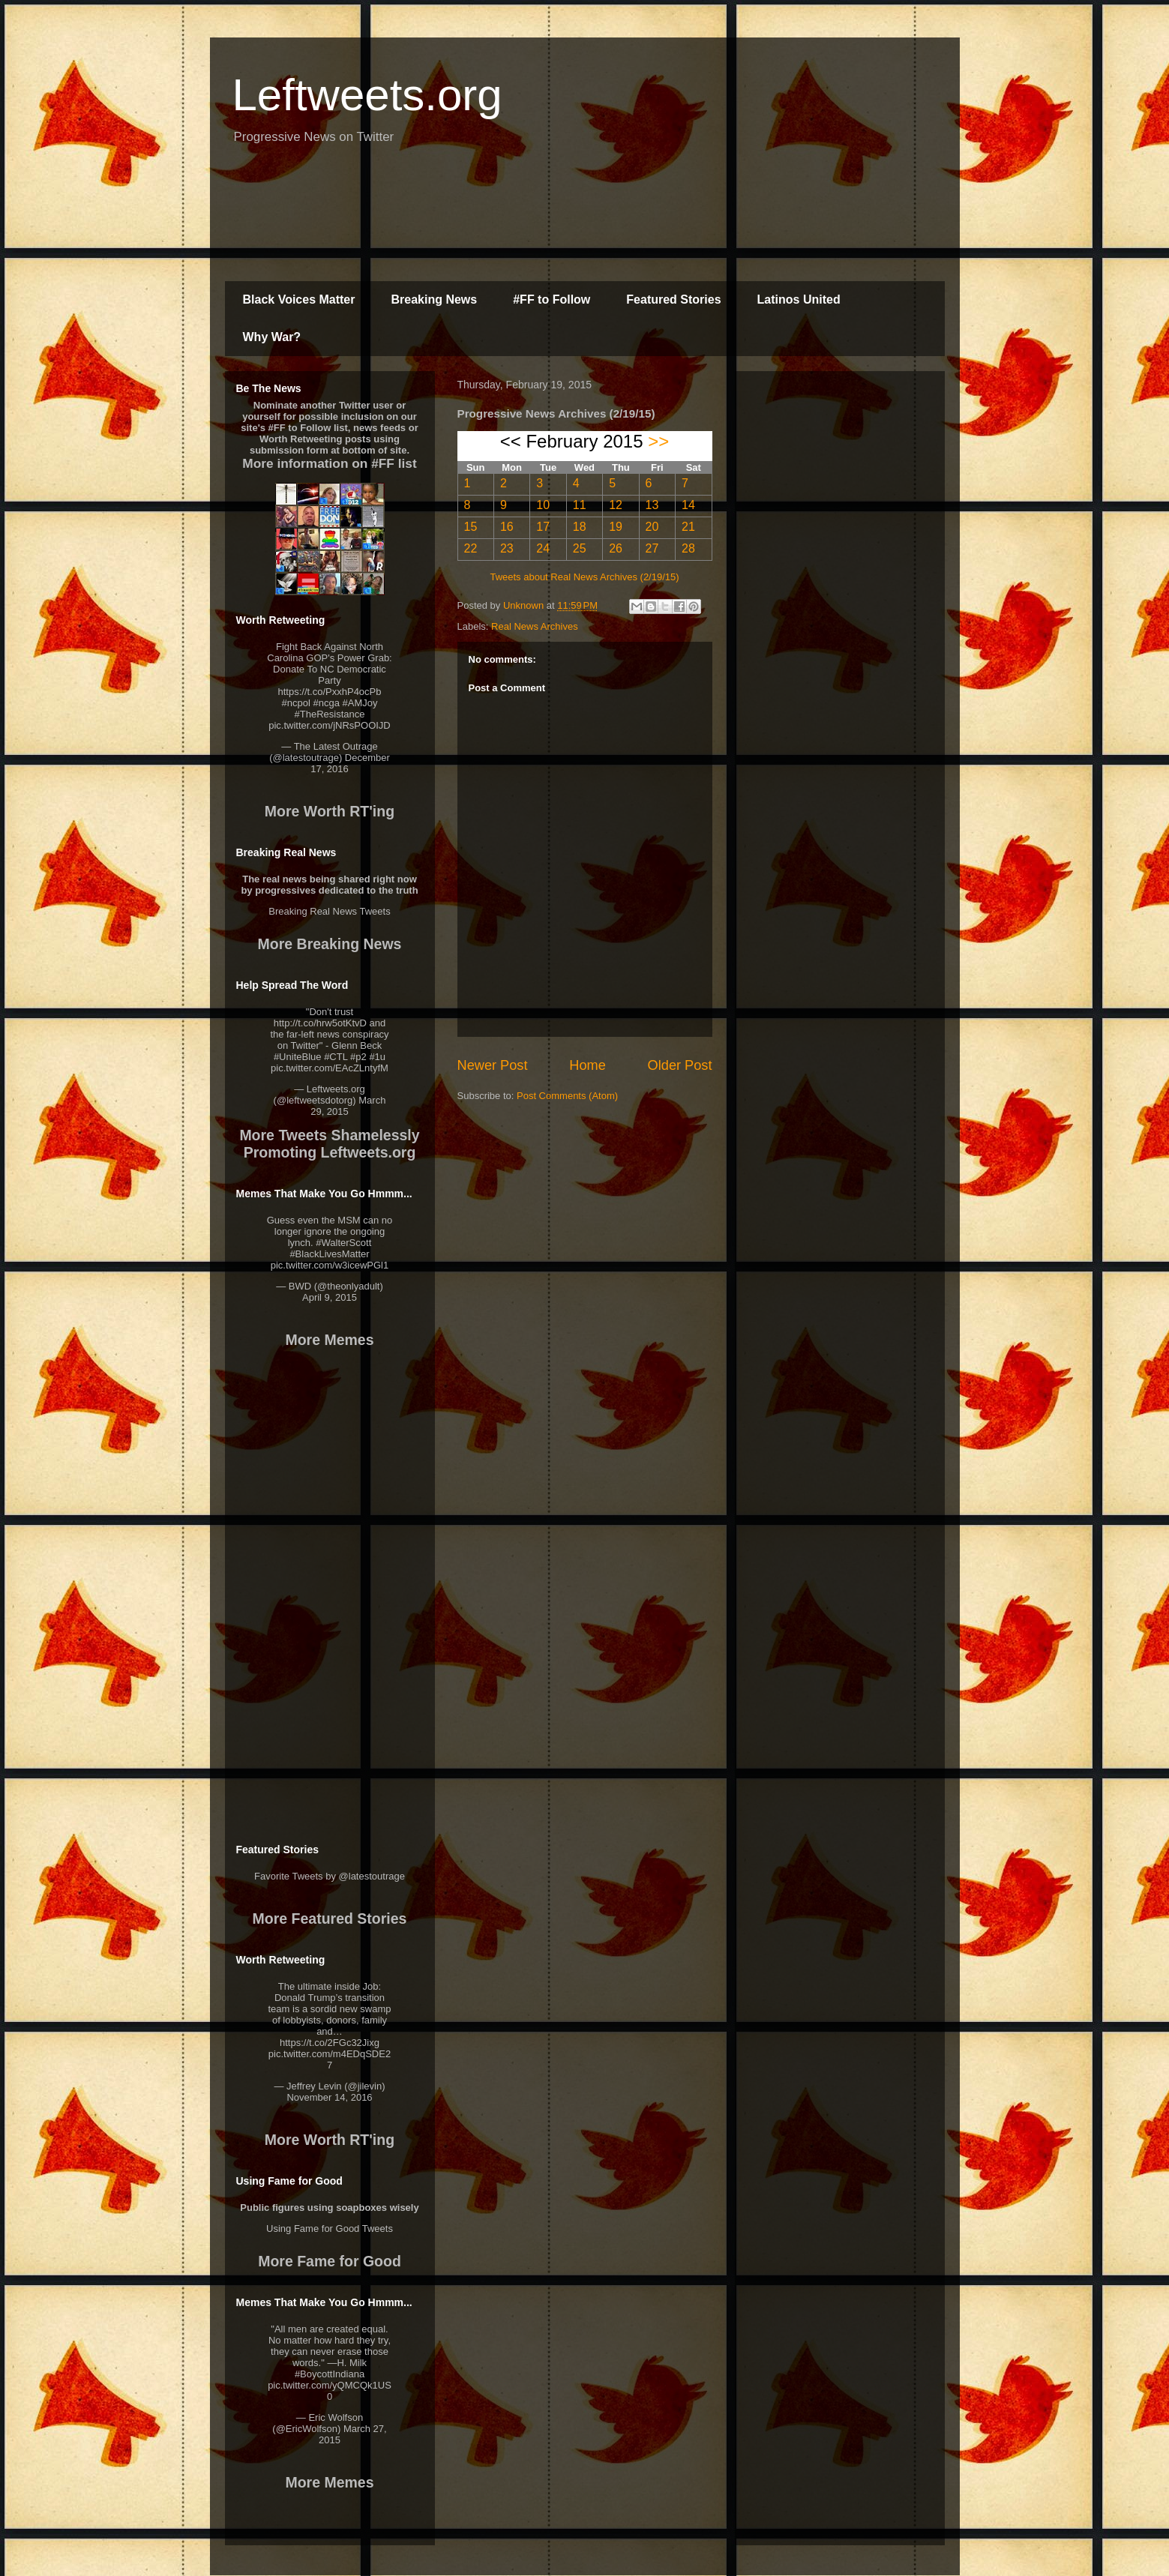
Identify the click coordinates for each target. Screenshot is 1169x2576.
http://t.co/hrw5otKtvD (320, 1023)
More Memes (329, 1339)
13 (652, 505)
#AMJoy (360, 702)
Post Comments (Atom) (567, 1095)
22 (471, 548)
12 (615, 505)
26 (615, 548)
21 (688, 526)
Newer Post (492, 1065)
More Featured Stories (330, 1918)
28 (688, 548)
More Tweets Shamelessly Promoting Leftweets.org (329, 1144)
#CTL (335, 1056)
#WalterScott (343, 1242)
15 (471, 526)
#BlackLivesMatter (329, 1254)
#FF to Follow (551, 299)
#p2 (358, 1056)
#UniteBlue (298, 1056)
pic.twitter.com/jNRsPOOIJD (329, 725)
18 (579, 526)
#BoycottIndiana (329, 2374)
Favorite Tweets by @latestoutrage (329, 1876)
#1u (377, 1056)
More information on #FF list (329, 463)
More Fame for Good (329, 2261)
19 (615, 526)
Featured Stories (673, 299)
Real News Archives (534, 626)
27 (652, 548)
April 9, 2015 (329, 1297)
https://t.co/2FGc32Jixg (329, 2042)
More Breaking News (330, 944)
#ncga (326, 702)
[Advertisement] (585, 221)
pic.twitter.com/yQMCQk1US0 (329, 2391)
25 (579, 548)
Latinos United (799, 299)
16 (507, 526)
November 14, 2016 (329, 2097)
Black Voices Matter (299, 299)
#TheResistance (330, 714)
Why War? (272, 337)
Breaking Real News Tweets (329, 911)
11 (579, 505)
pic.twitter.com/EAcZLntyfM (329, 1068)
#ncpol (296, 702)
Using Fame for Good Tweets (329, 2228)
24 (543, 548)
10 (543, 505)
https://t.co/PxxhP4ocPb (329, 691)
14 (688, 505)
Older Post (680, 1065)
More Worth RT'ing (329, 811)
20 (652, 526)
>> (658, 441)
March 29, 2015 (347, 1106)
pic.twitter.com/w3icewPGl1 (330, 1265)
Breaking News (434, 299)
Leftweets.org (367, 95)
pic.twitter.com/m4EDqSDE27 (329, 2059)
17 (543, 526)
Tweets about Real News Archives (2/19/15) (584, 577)
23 (507, 548)
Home (587, 1065)
